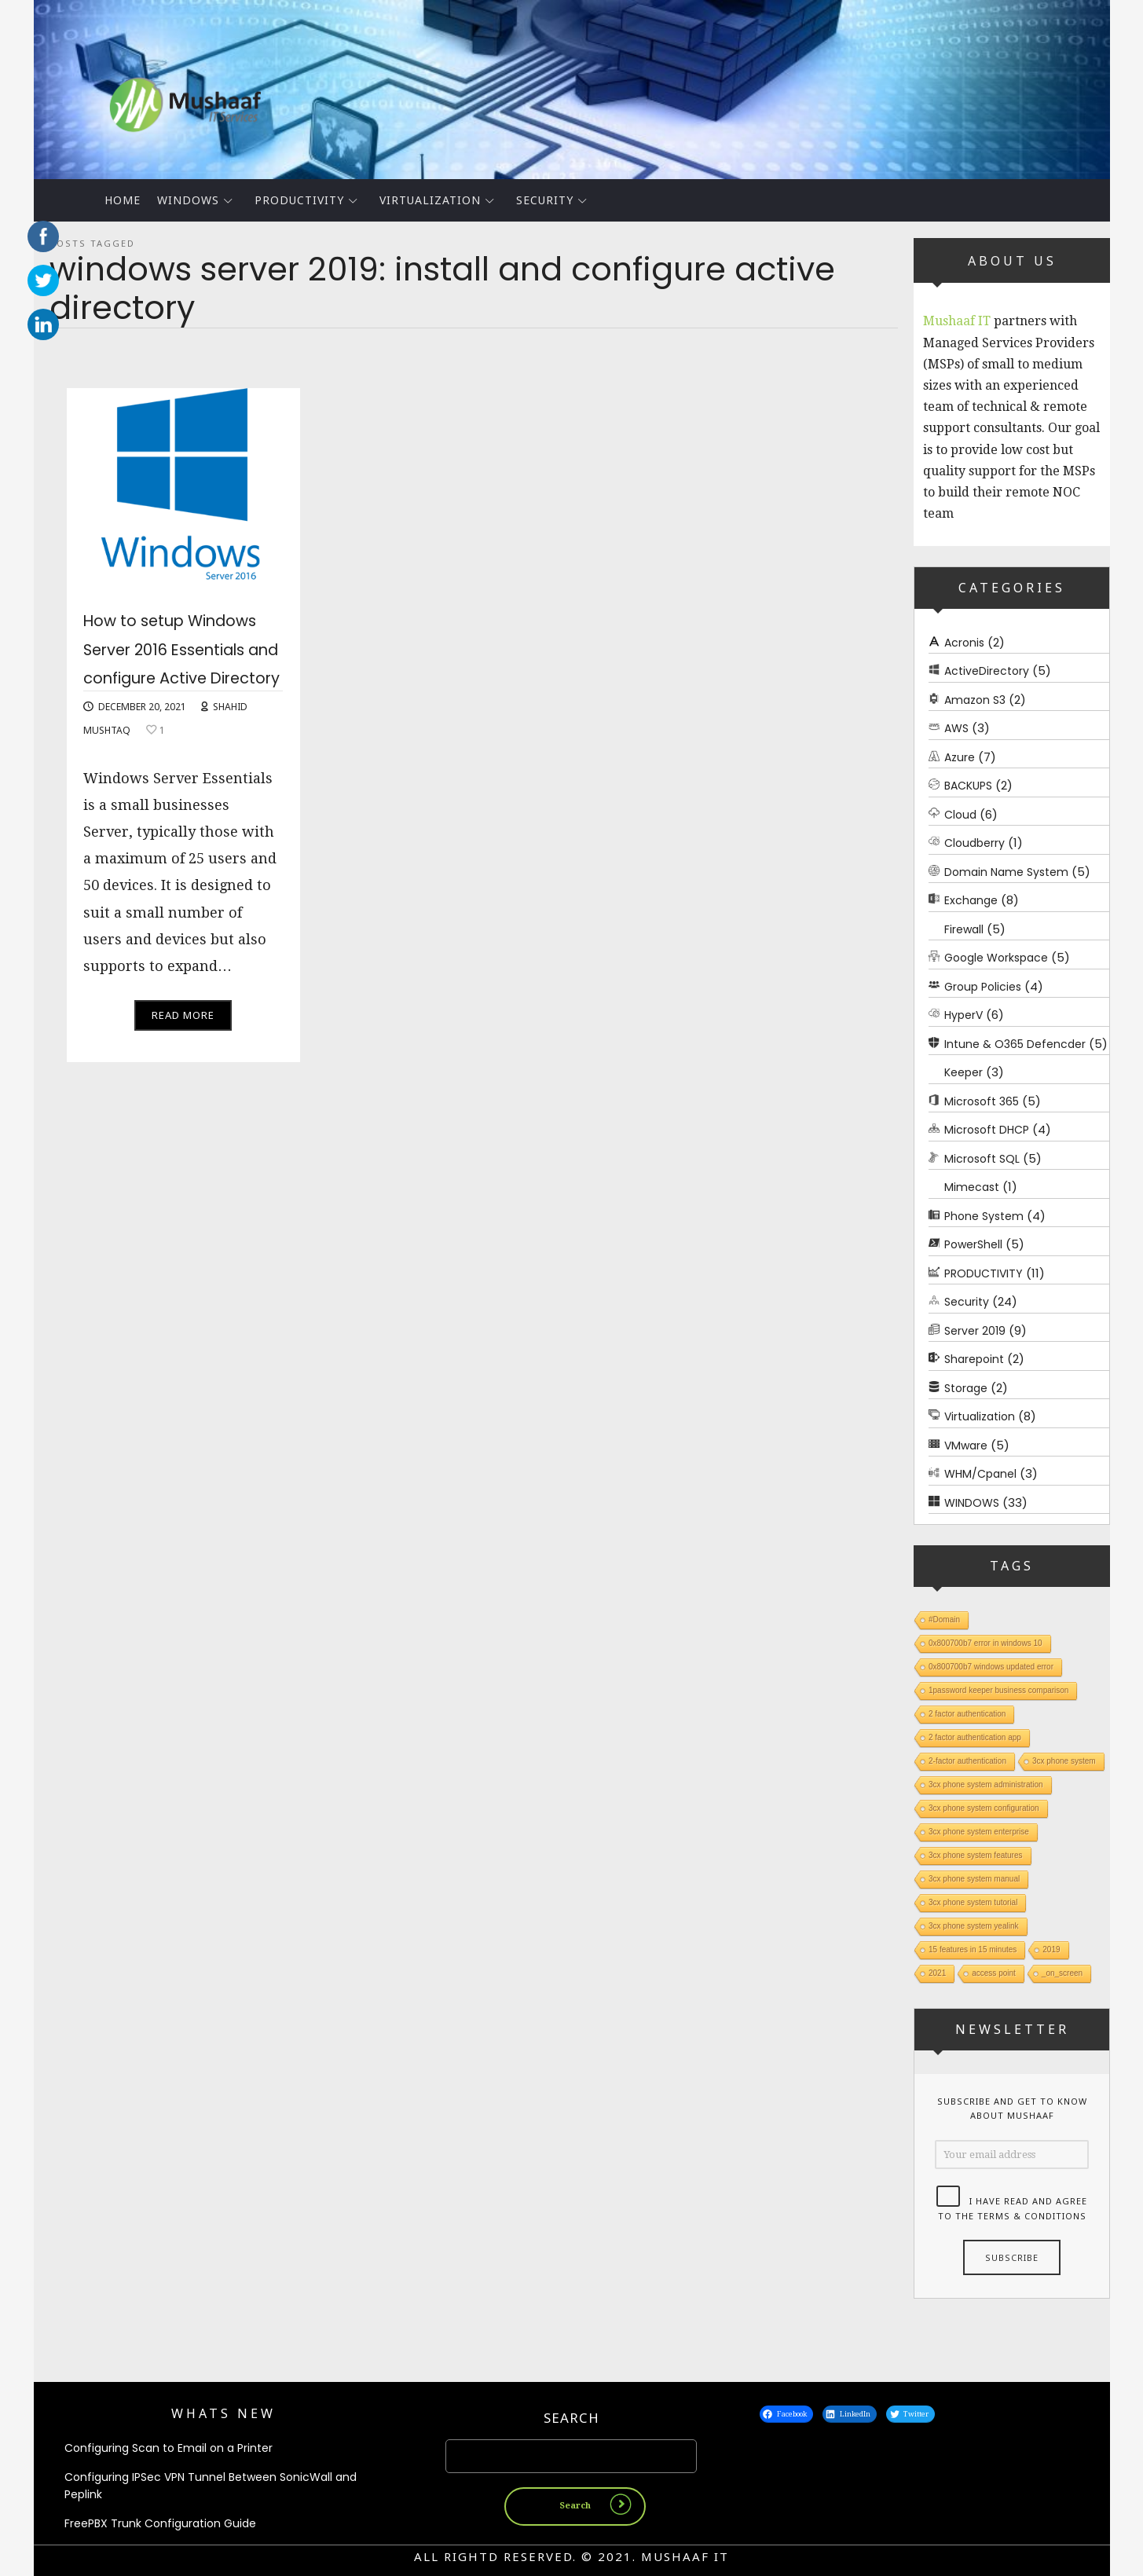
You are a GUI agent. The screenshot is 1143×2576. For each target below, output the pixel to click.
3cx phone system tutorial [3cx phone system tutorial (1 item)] (973, 1902)
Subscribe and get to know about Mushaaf (1011, 2108)
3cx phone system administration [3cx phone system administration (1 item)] (986, 1784)
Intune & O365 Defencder (1015, 1044)
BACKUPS (968, 785)
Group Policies (982, 987)
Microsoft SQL (982, 1159)
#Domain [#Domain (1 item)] (944, 1619)
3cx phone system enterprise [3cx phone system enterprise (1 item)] (979, 1831)
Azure (959, 757)
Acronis (964, 642)
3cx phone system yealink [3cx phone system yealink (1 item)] (974, 1926)
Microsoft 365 (981, 1101)
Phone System (984, 1216)
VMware (965, 1445)
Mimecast (971, 1187)
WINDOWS (188, 199)
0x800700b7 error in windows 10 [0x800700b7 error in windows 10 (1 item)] (985, 1643)
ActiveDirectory (986, 671)
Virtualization (430, 199)
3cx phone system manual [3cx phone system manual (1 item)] (974, 1878)
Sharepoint (974, 1359)
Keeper (963, 1072)
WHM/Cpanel (980, 1474)
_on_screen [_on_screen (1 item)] (1061, 1973)
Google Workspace (996, 958)
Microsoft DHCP (986, 1130)
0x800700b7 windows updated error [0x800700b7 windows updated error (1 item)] (991, 1666)
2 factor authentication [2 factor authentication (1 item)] (967, 1713)
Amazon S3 (975, 700)
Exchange (971, 900)
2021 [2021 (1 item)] (937, 1973)
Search (571, 2418)
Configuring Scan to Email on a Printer (168, 2448)
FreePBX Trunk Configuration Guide (160, 2523)
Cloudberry (974, 843)
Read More (183, 1072)
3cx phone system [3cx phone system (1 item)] (1063, 1761)
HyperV (963, 1015)
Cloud (960, 815)
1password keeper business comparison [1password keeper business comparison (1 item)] (998, 1690)
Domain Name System (1006, 872)
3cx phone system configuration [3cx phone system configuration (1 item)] (984, 1808)
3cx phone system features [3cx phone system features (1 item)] (976, 1855)
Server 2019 (975, 1331)
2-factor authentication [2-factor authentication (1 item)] (967, 1761)
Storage (965, 1388)
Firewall (964, 929)
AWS (956, 728)
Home (122, 199)
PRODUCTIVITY (299, 199)
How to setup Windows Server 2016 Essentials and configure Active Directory (181, 676)
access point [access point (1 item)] (994, 1973)
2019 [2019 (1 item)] (1051, 1949)
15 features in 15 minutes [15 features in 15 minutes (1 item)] (973, 1949)
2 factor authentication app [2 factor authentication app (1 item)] (975, 1737)
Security (544, 199)
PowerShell (973, 1244)
